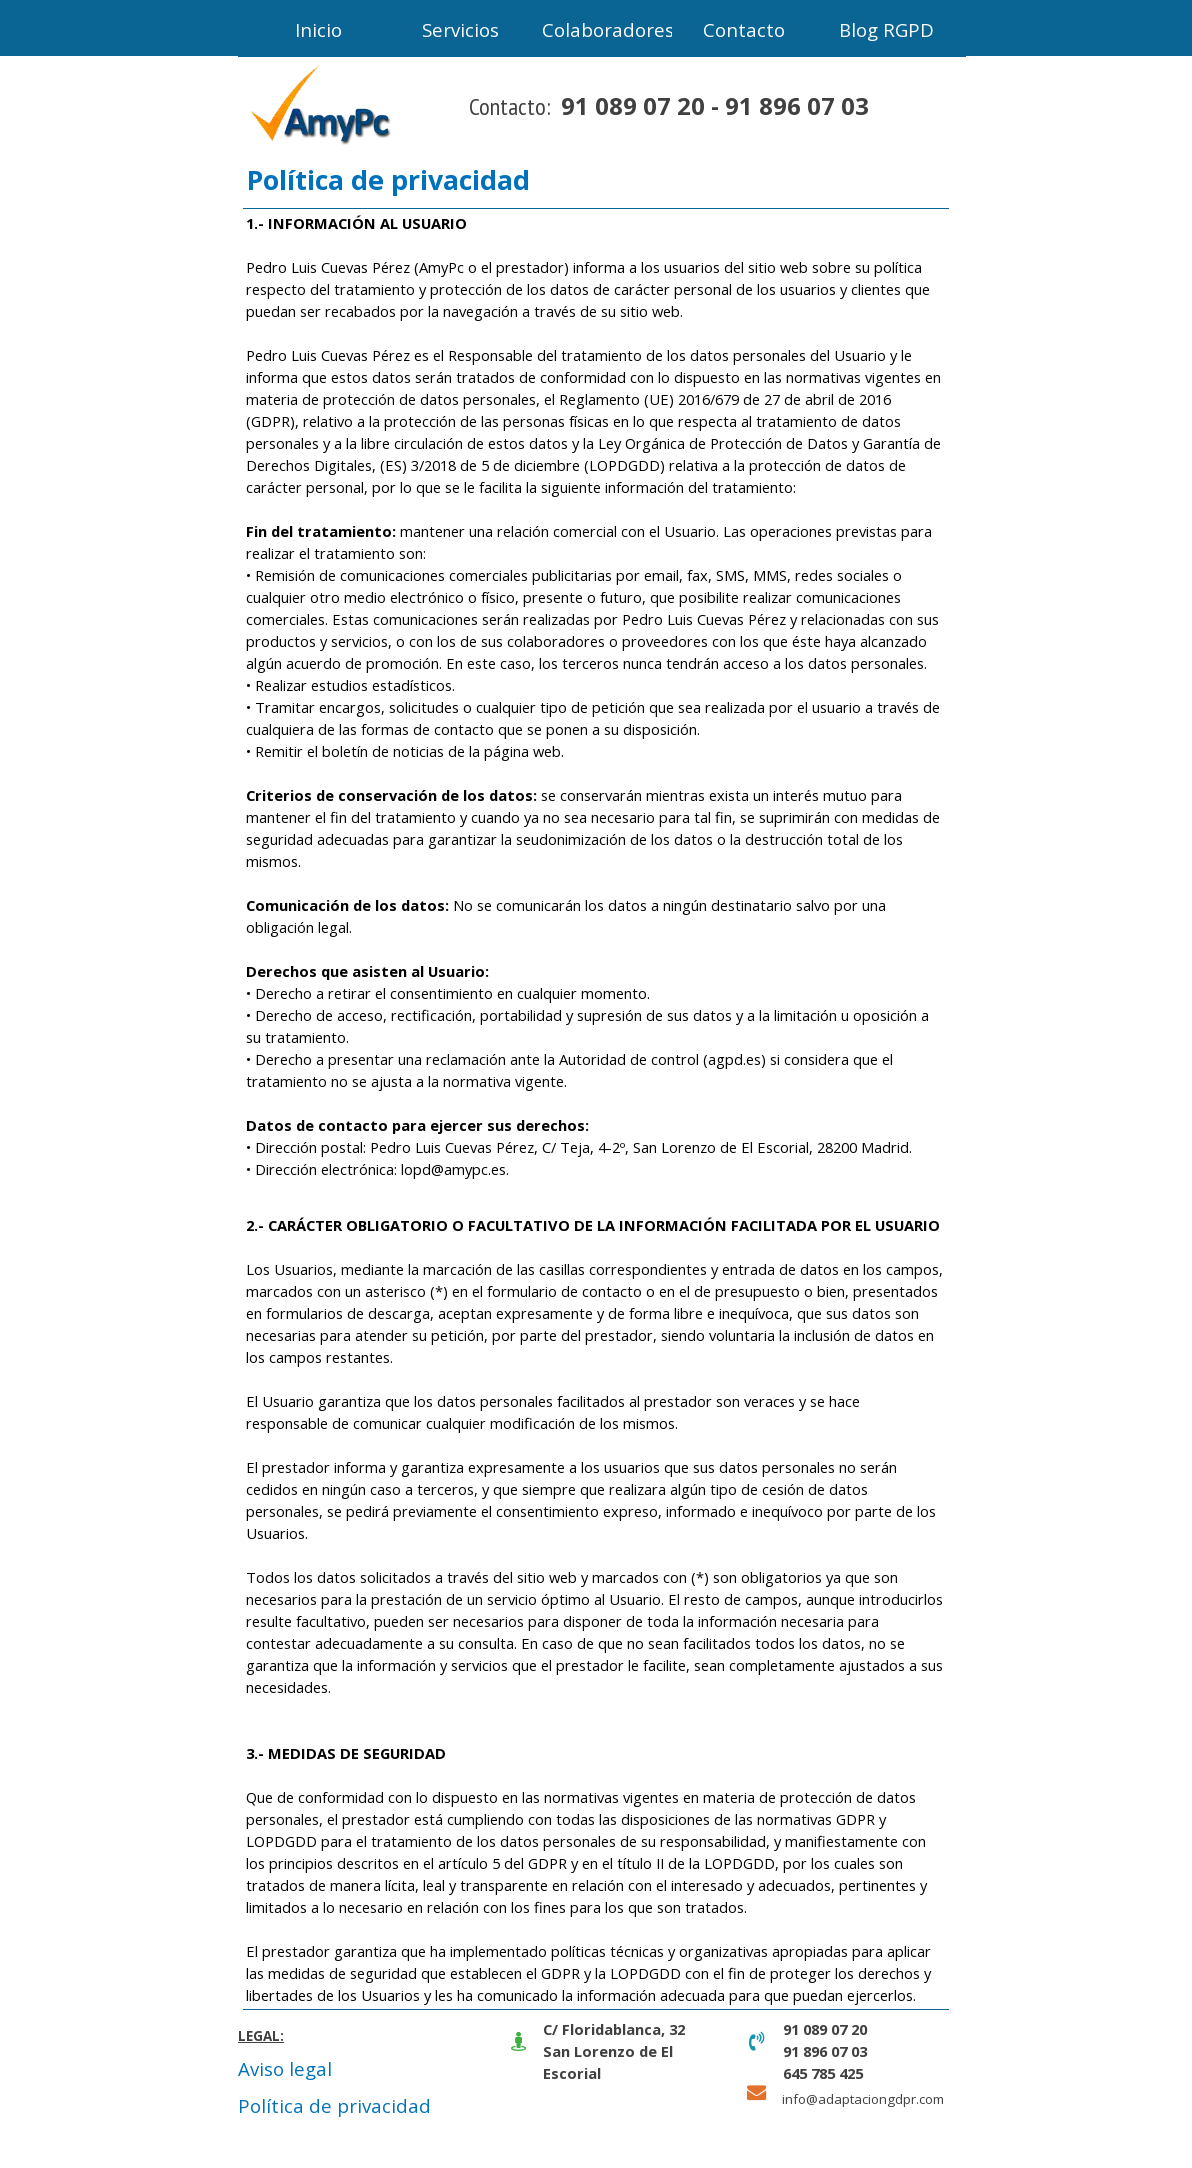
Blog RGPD (886, 29)
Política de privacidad (334, 2105)
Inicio (318, 29)
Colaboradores (608, 29)
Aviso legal (285, 2068)
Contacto (744, 29)
